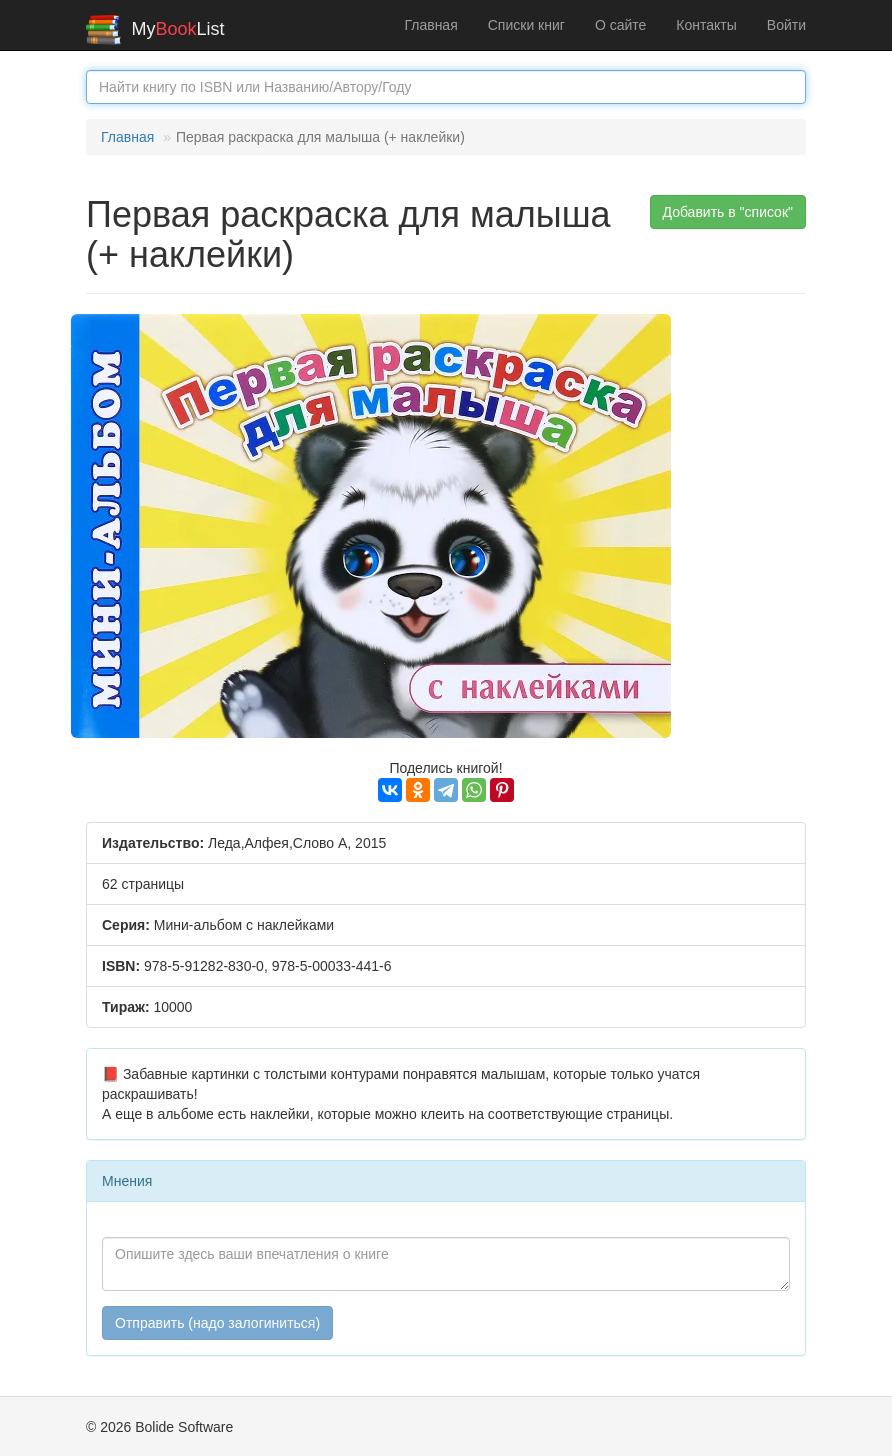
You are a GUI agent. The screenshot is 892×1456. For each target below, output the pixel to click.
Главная (430, 25)
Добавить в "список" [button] (728, 212)
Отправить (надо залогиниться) (217, 1323)
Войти (786, 25)
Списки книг (526, 25)
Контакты (706, 25)
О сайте (620, 25)
